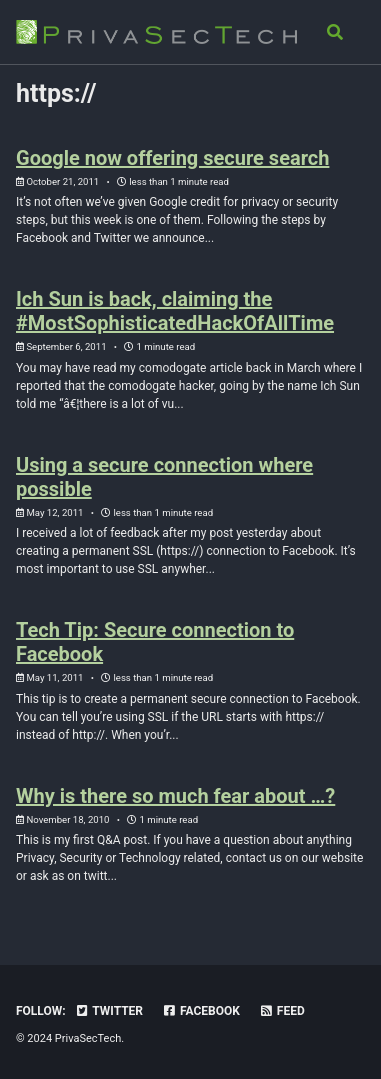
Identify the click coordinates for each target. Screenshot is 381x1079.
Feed (282, 1011)
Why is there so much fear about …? (175, 796)
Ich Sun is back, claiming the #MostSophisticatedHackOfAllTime (175, 311)
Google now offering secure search (172, 158)
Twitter (109, 1011)
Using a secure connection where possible (164, 477)
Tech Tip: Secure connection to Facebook (155, 642)
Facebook (201, 1011)
